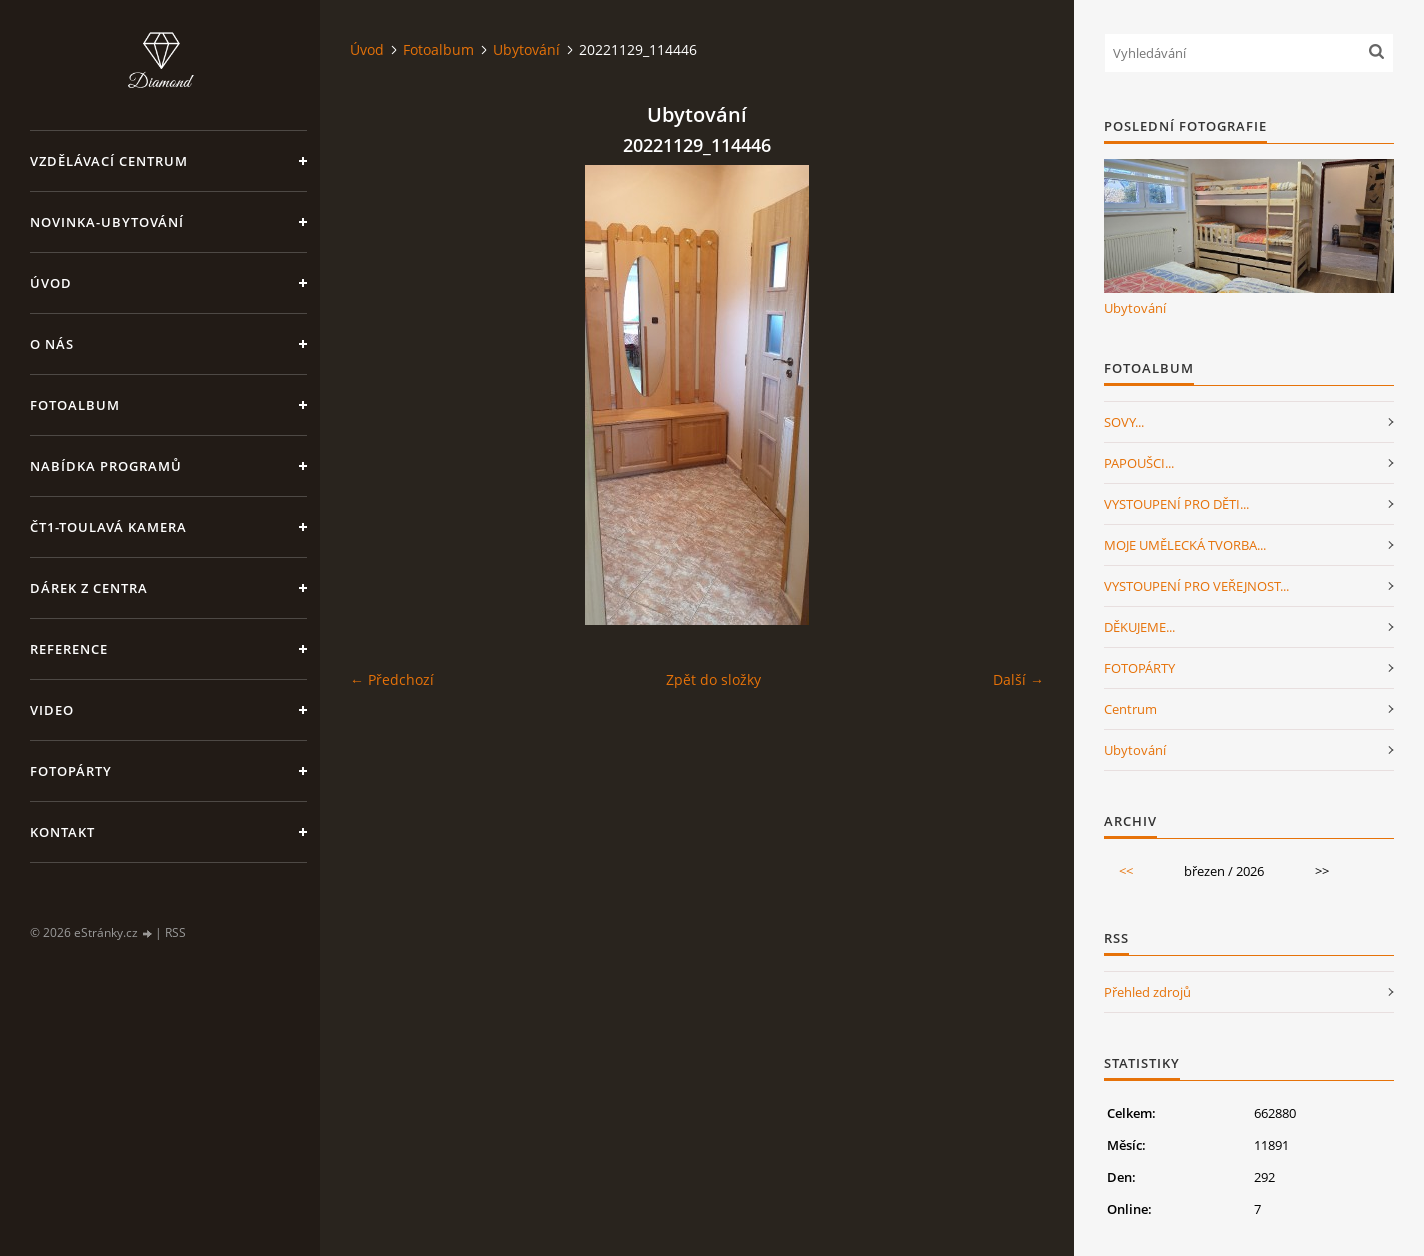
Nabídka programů (106, 466)
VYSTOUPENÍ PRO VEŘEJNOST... (1196, 586)
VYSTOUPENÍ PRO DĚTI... (1176, 504)
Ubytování (526, 49)
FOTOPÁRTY (1139, 668)
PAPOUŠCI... (1139, 463)
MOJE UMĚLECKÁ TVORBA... (1185, 545)
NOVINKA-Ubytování (107, 222)
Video (52, 710)
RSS (175, 932)
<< (1126, 871)
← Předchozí (392, 679)
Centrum (1130, 709)
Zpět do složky (713, 679)
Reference (69, 649)
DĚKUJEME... (1139, 627)
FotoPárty (71, 771)
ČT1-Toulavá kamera (108, 527)
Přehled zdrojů (1147, 992)
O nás (52, 344)
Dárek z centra (89, 588)
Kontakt (62, 832)
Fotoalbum (75, 405)
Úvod (51, 283)
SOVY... (1124, 422)
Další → (1018, 679)
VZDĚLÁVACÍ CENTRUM (109, 161)
